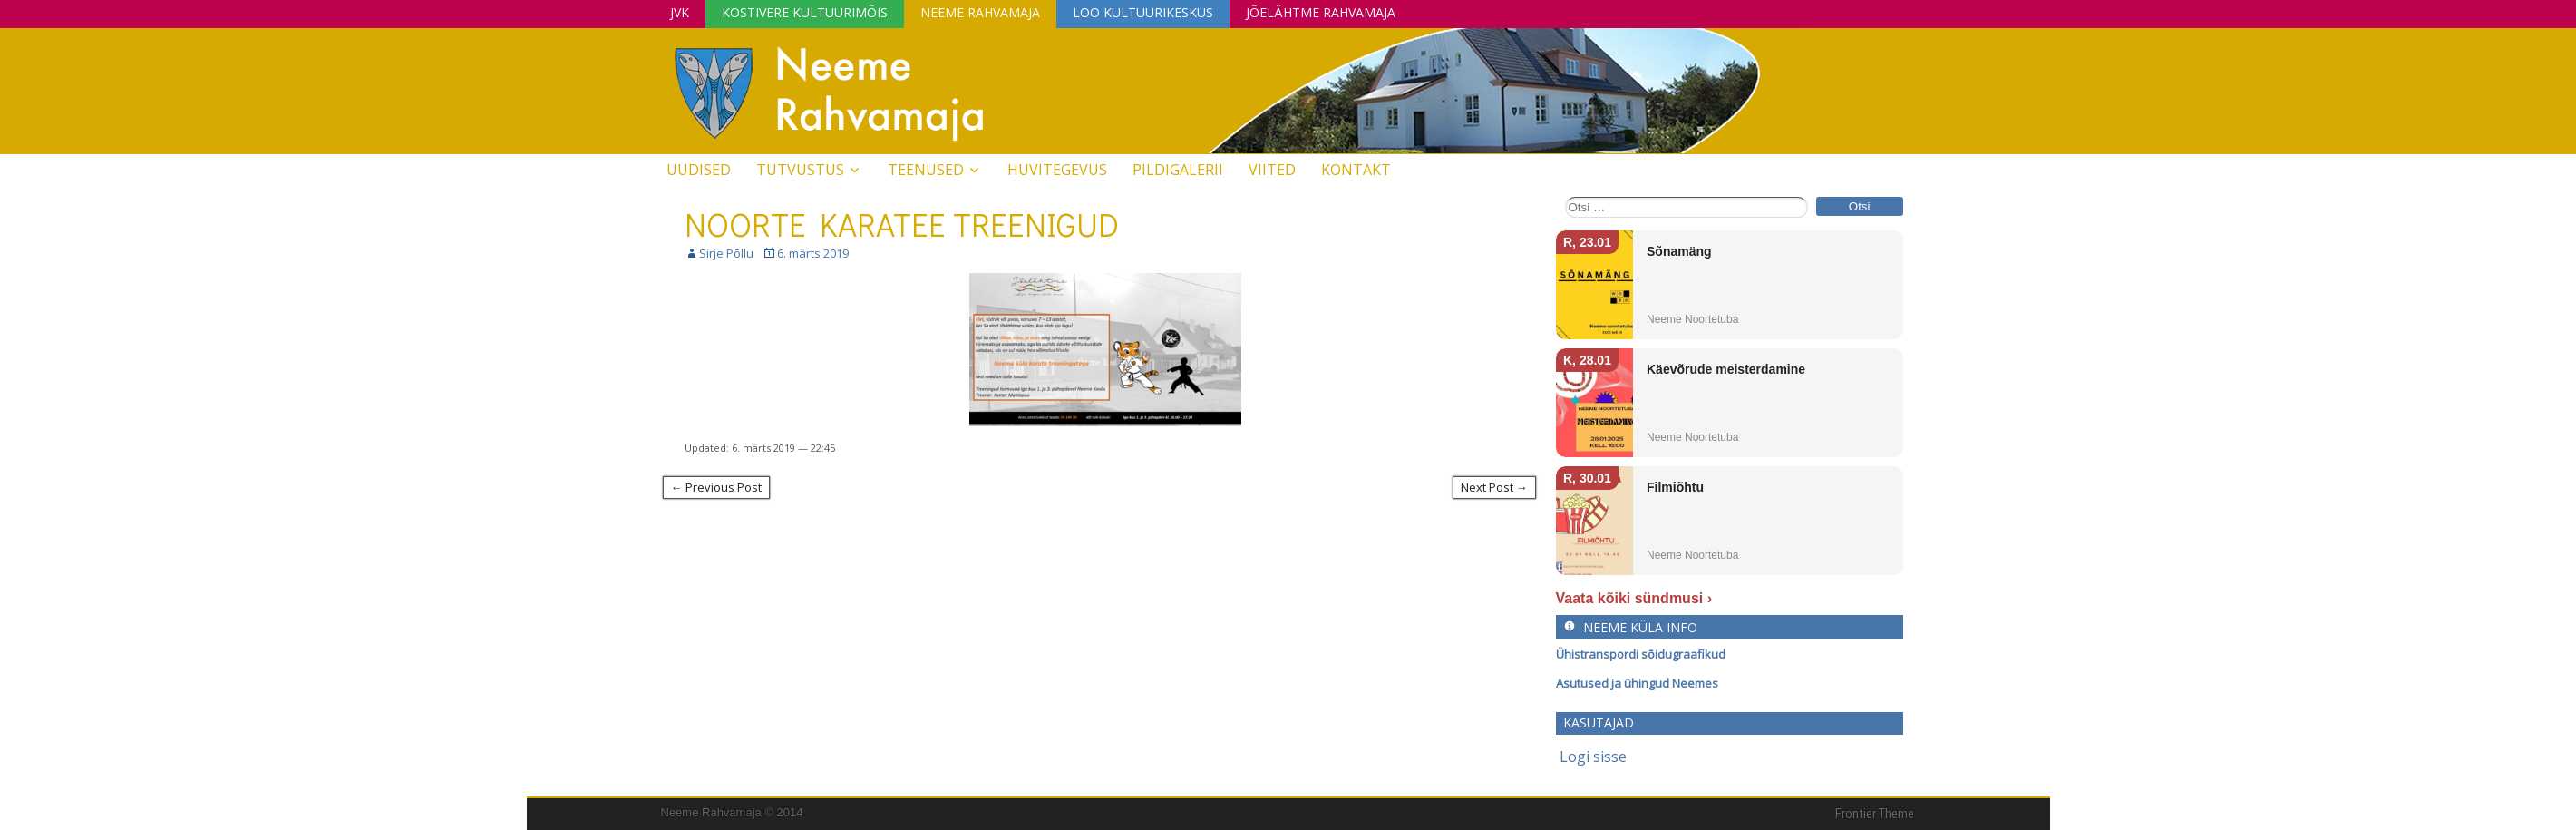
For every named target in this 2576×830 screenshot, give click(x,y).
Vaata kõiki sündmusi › (1634, 598)
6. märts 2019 (813, 253)
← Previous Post (716, 487)
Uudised (698, 170)
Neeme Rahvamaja (980, 12)
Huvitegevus (1057, 170)
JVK (679, 12)
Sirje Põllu (726, 253)
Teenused (926, 170)
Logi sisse (1593, 757)
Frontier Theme (1874, 814)
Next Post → (1494, 487)
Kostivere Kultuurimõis (805, 12)
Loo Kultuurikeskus (1143, 12)
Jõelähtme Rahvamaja (1320, 12)
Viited (1272, 170)
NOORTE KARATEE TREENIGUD (902, 224)
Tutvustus (800, 170)
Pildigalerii (1177, 170)
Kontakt (1356, 170)
